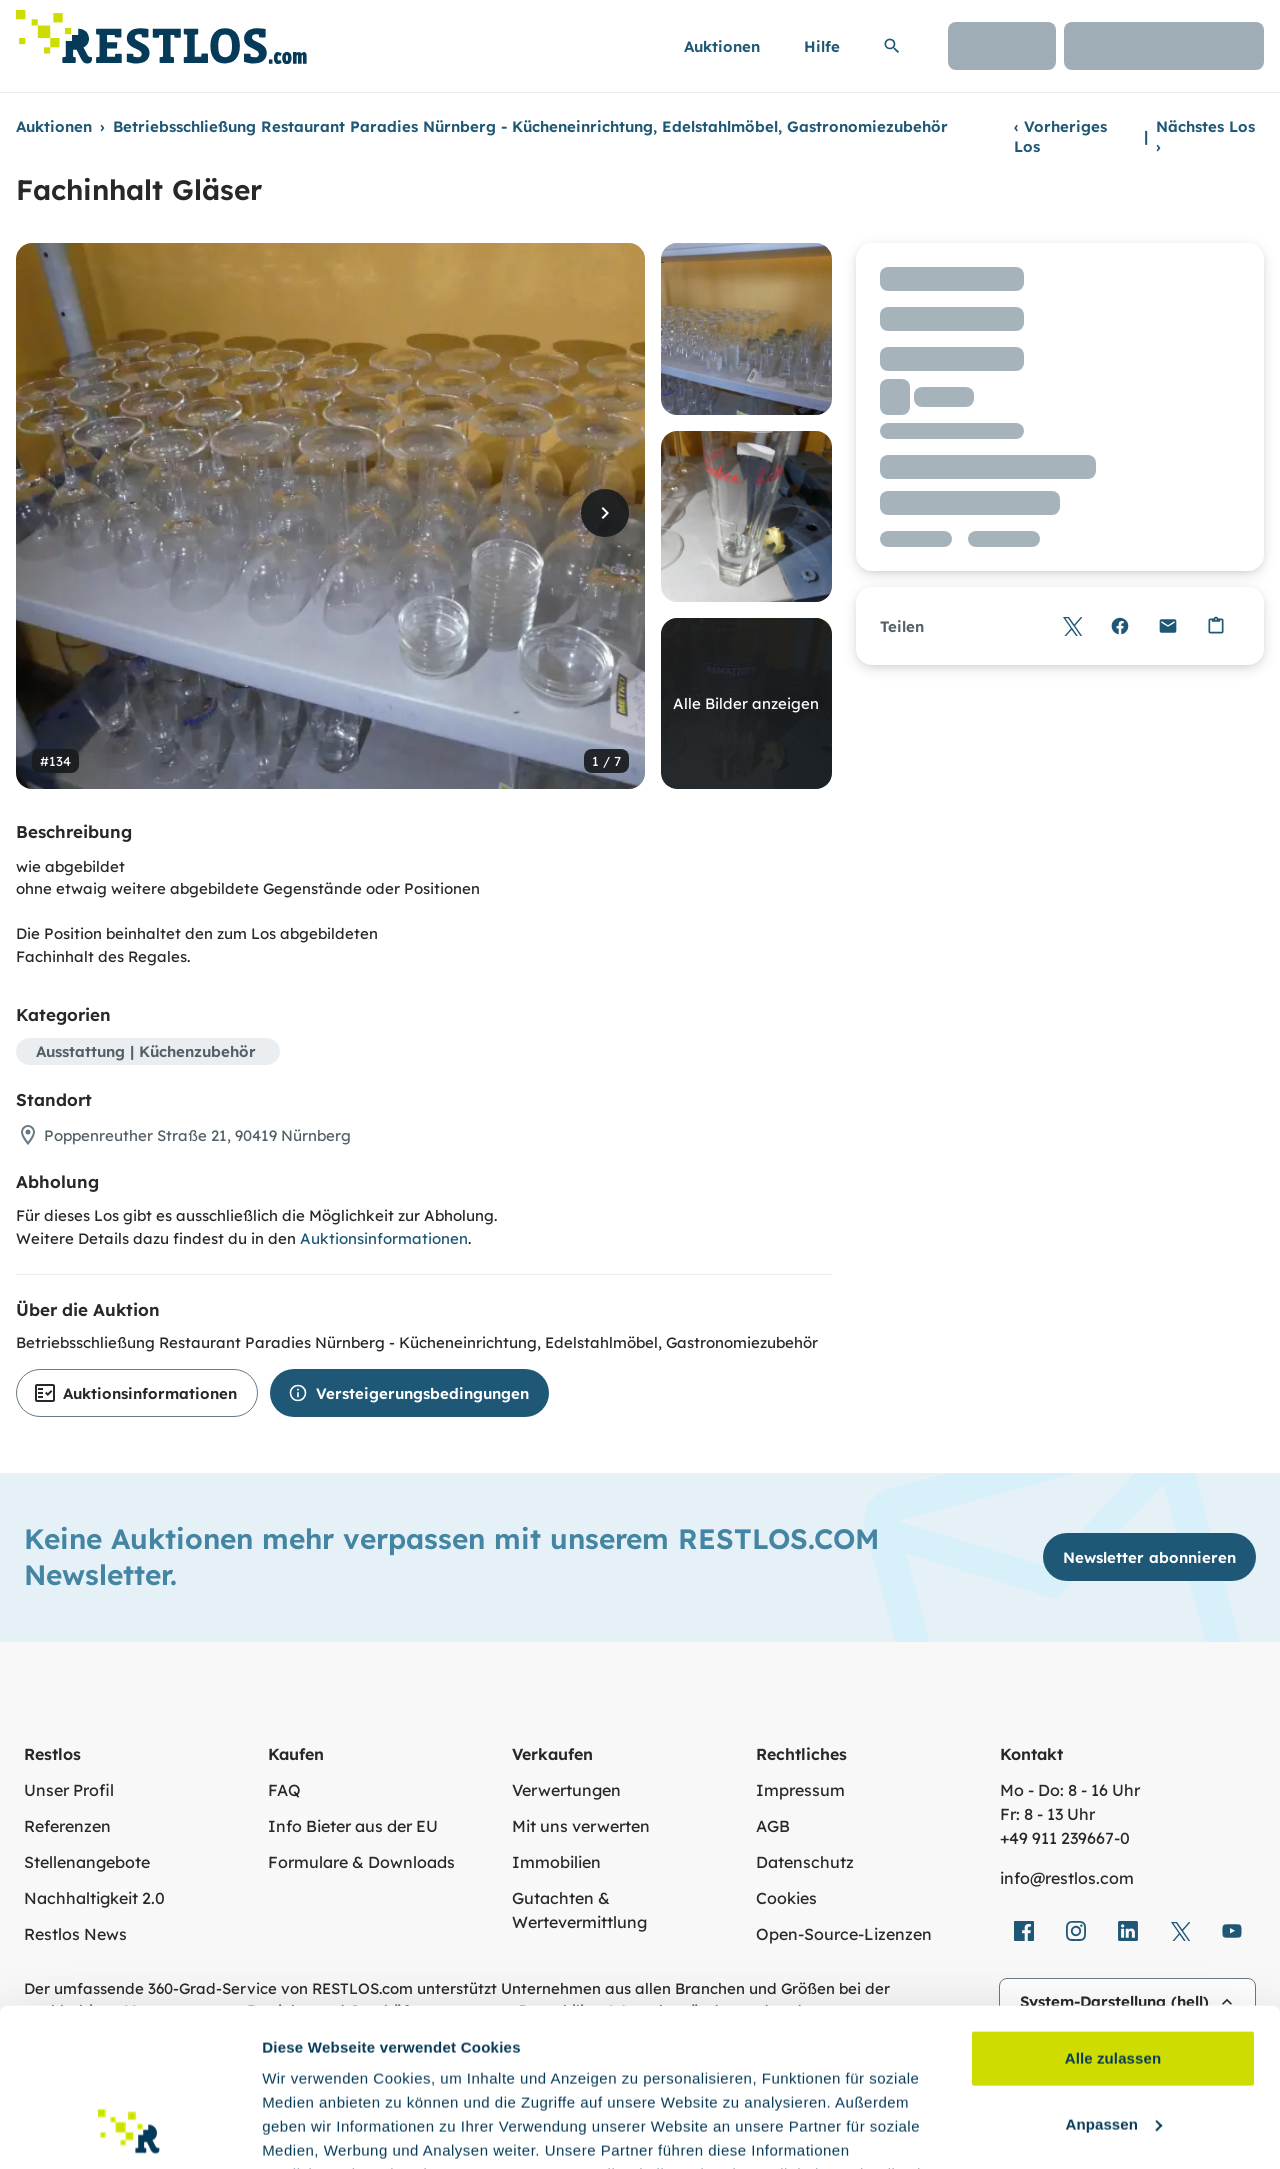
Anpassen (1114, 1975)
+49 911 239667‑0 (1065, 1838)
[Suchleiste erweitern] (892, 46)
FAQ (284, 1790)
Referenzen (67, 1826)
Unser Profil (69, 1790)
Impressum (800, 1790)
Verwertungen (566, 1790)
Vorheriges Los (1060, 136)
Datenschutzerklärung (677, 2074)
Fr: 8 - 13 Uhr (1047, 1814)
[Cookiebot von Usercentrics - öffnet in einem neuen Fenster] (129, 2130)
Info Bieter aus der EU (353, 1826)
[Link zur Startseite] (161, 31)
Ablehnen (1112, 2041)
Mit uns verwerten (581, 1826)
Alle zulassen (1113, 1910)
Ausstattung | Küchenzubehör (146, 1051)
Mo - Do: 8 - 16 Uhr (1070, 1790)
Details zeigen (312, 2129)
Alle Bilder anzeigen (746, 703)
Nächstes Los (1205, 136)
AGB (773, 1826)
